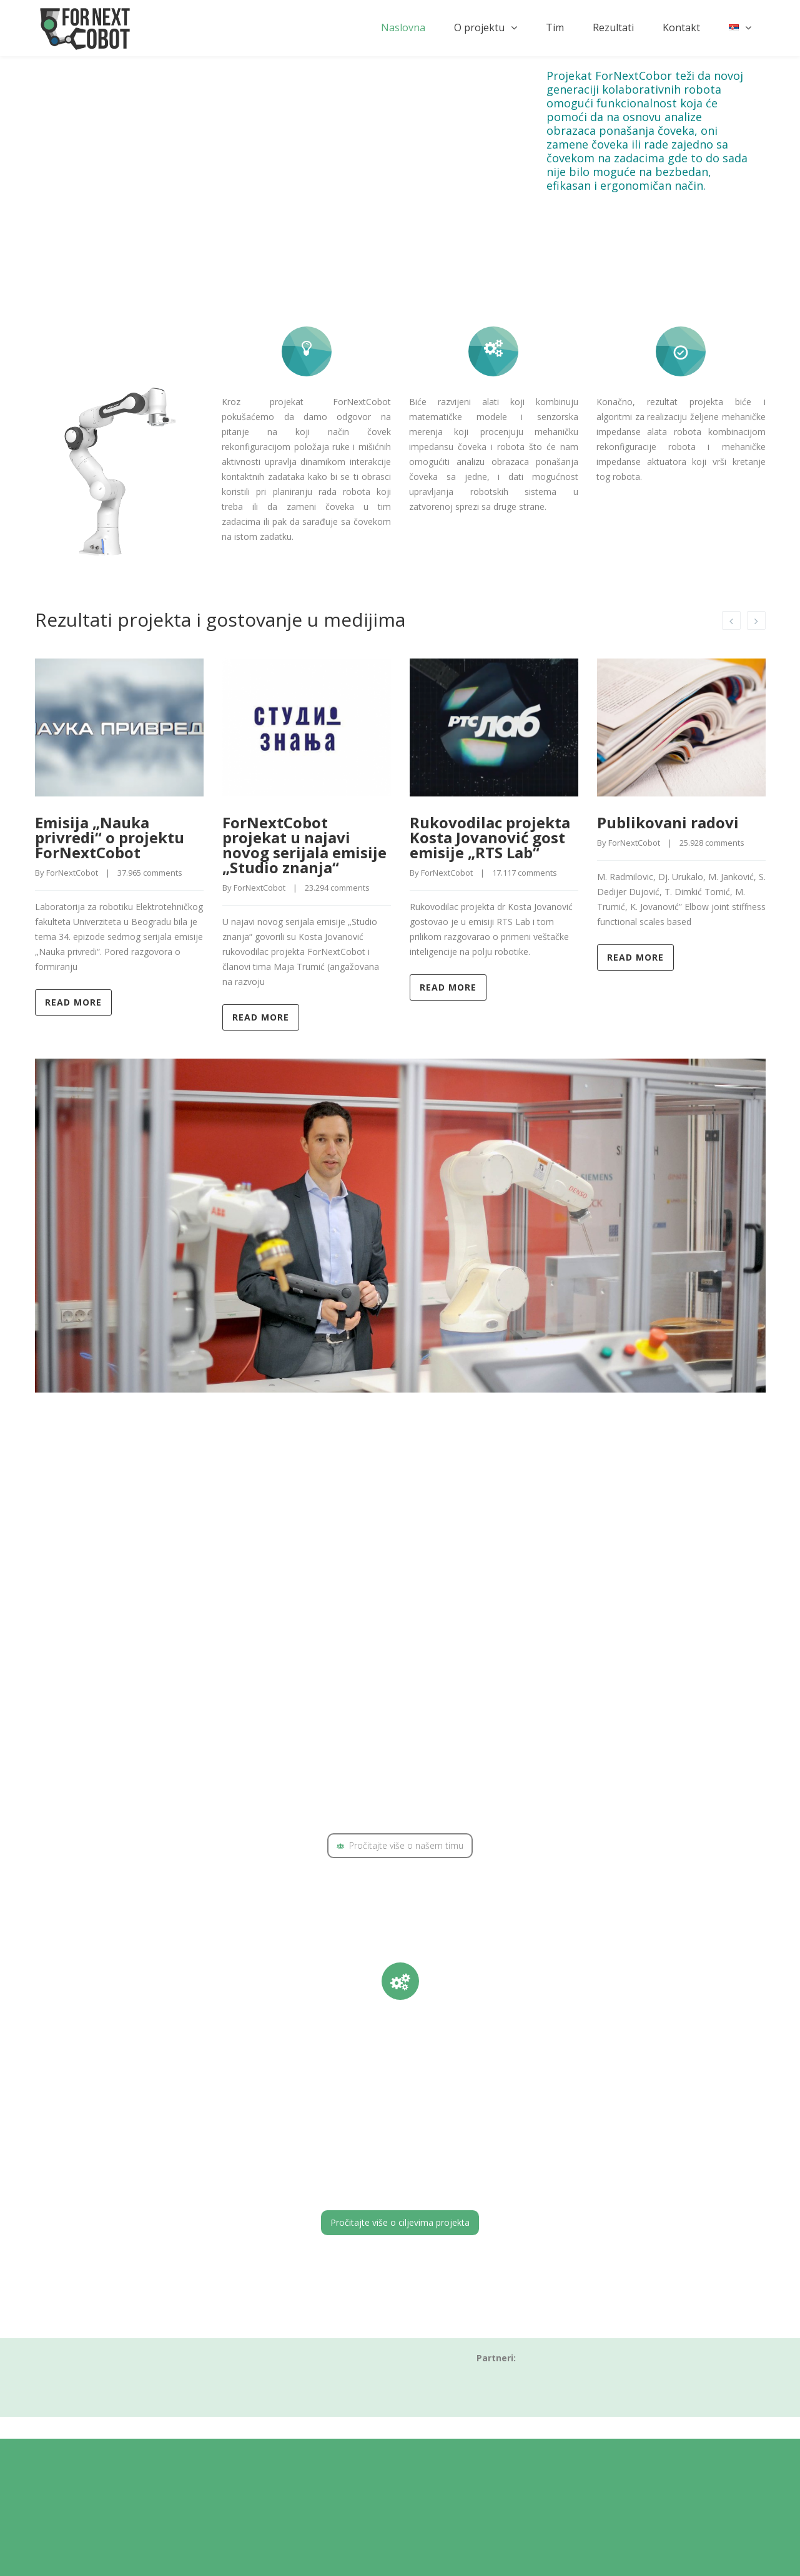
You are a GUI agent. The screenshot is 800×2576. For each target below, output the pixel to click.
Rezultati (613, 27)
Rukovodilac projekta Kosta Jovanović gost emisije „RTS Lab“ (490, 837)
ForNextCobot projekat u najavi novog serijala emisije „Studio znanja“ (304, 845)
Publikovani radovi (668, 822)
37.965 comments (149, 872)
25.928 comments (711, 842)
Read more (73, 1002)
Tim (555, 27)
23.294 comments (337, 887)
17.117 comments (524, 872)
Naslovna (403, 27)
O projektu (479, 27)
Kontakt (681, 27)
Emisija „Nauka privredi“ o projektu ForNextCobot (109, 837)
